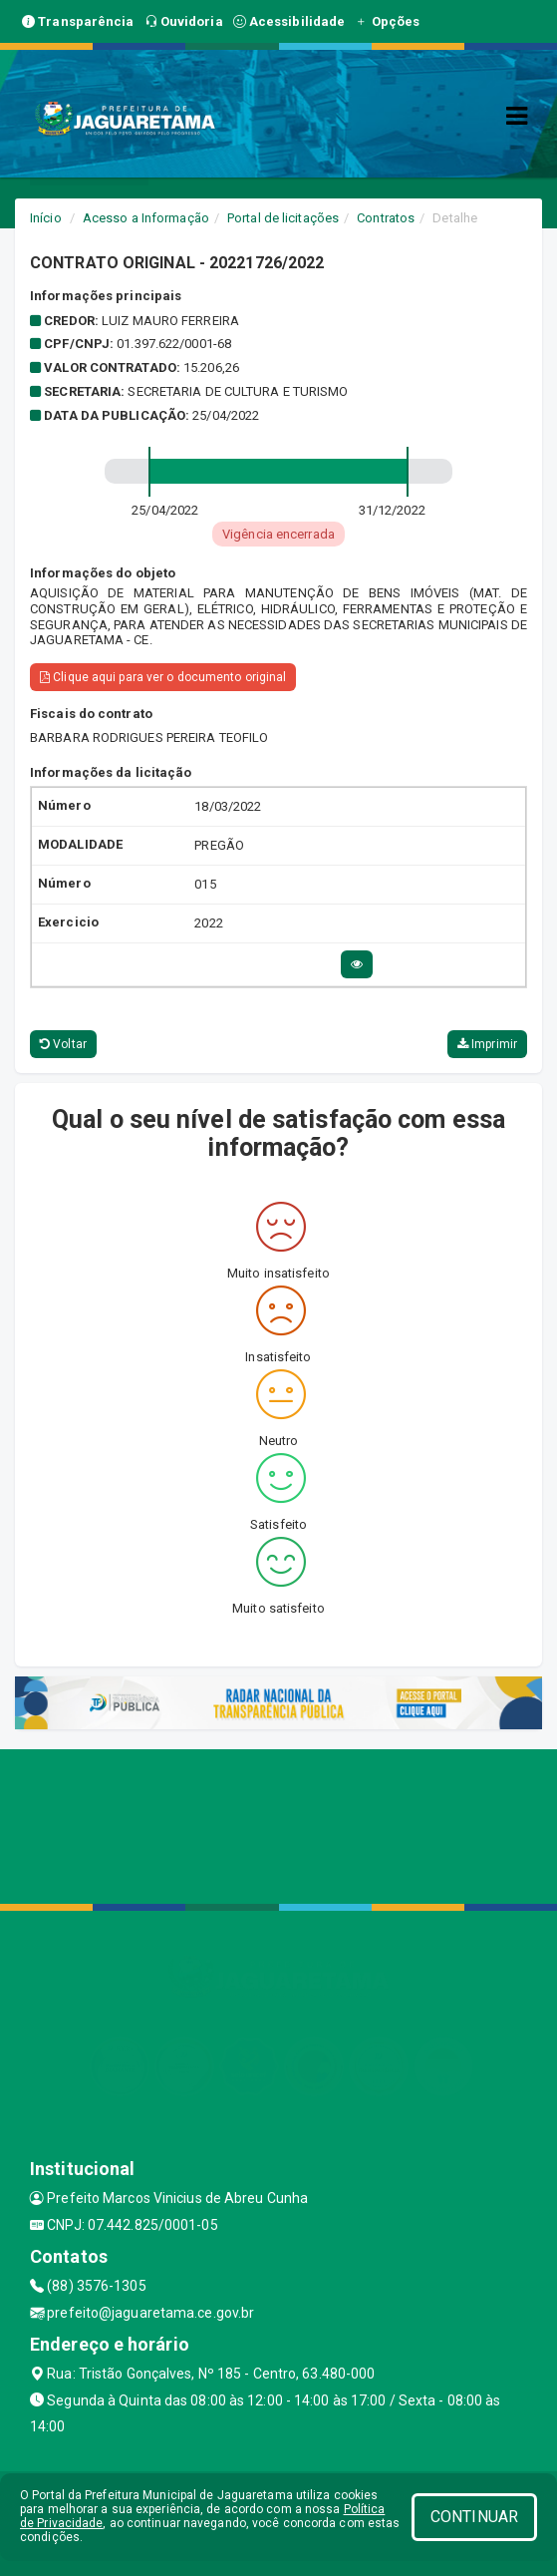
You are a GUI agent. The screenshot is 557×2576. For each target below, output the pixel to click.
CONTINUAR (474, 2516)
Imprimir (487, 1044)
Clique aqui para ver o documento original (163, 677)
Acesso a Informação (146, 217)
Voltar (63, 1044)
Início (46, 217)
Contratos (386, 217)
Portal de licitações (283, 217)
